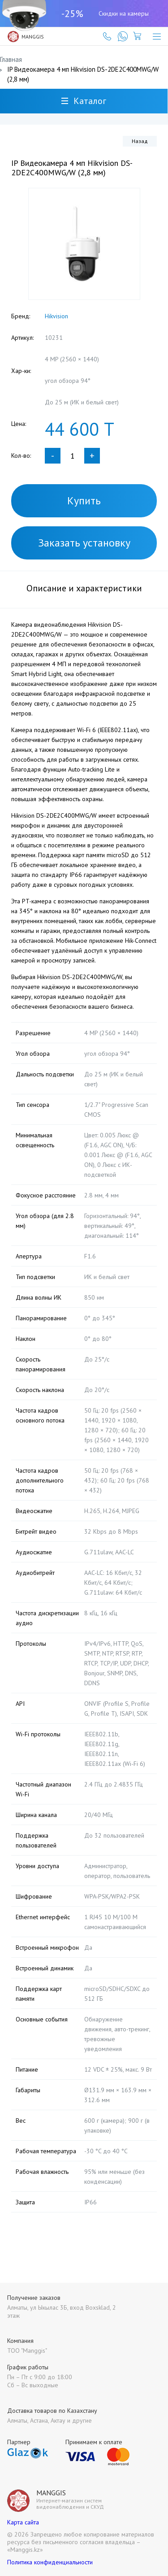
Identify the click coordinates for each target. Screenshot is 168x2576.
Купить (84, 500)
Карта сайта (23, 2522)
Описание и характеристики (84, 588)
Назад (140, 141)
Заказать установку (84, 543)
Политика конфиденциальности (50, 2562)
